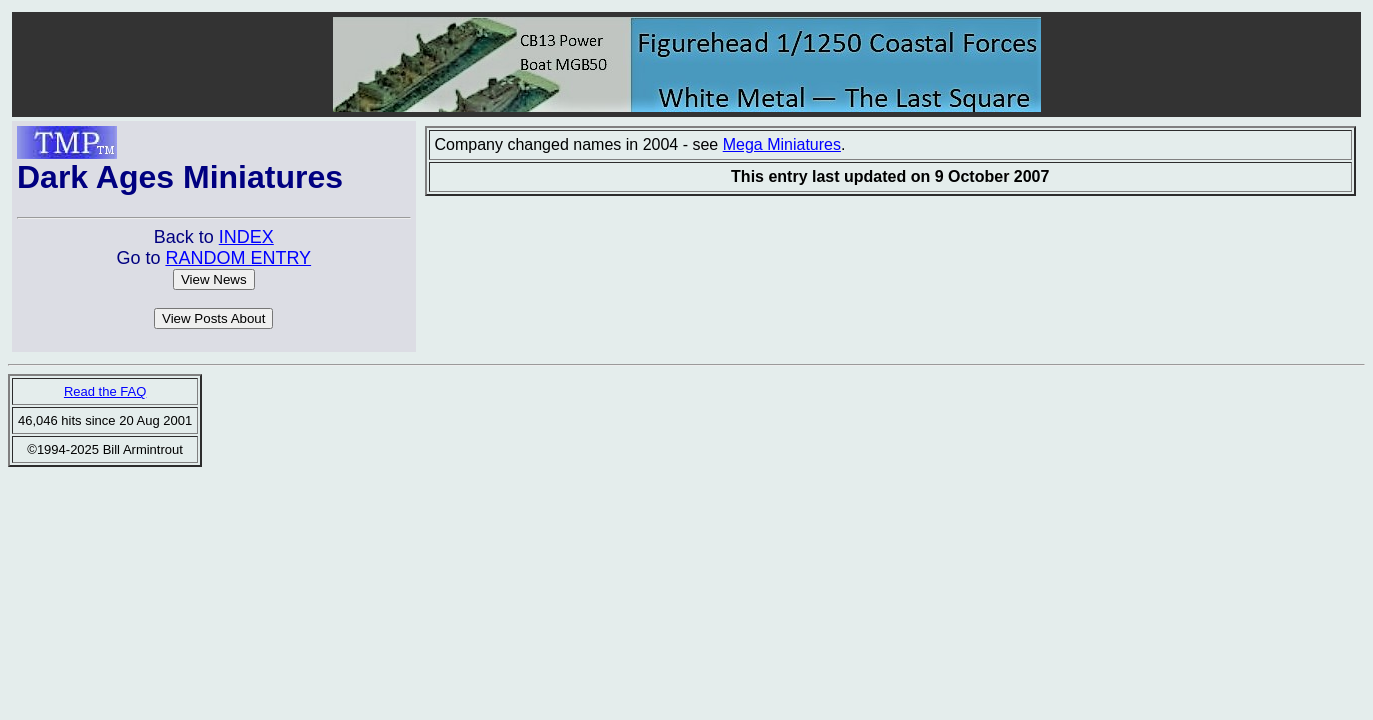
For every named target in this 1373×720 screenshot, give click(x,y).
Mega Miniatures (782, 144)
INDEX (246, 237)
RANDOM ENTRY (238, 258)
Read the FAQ (105, 391)
